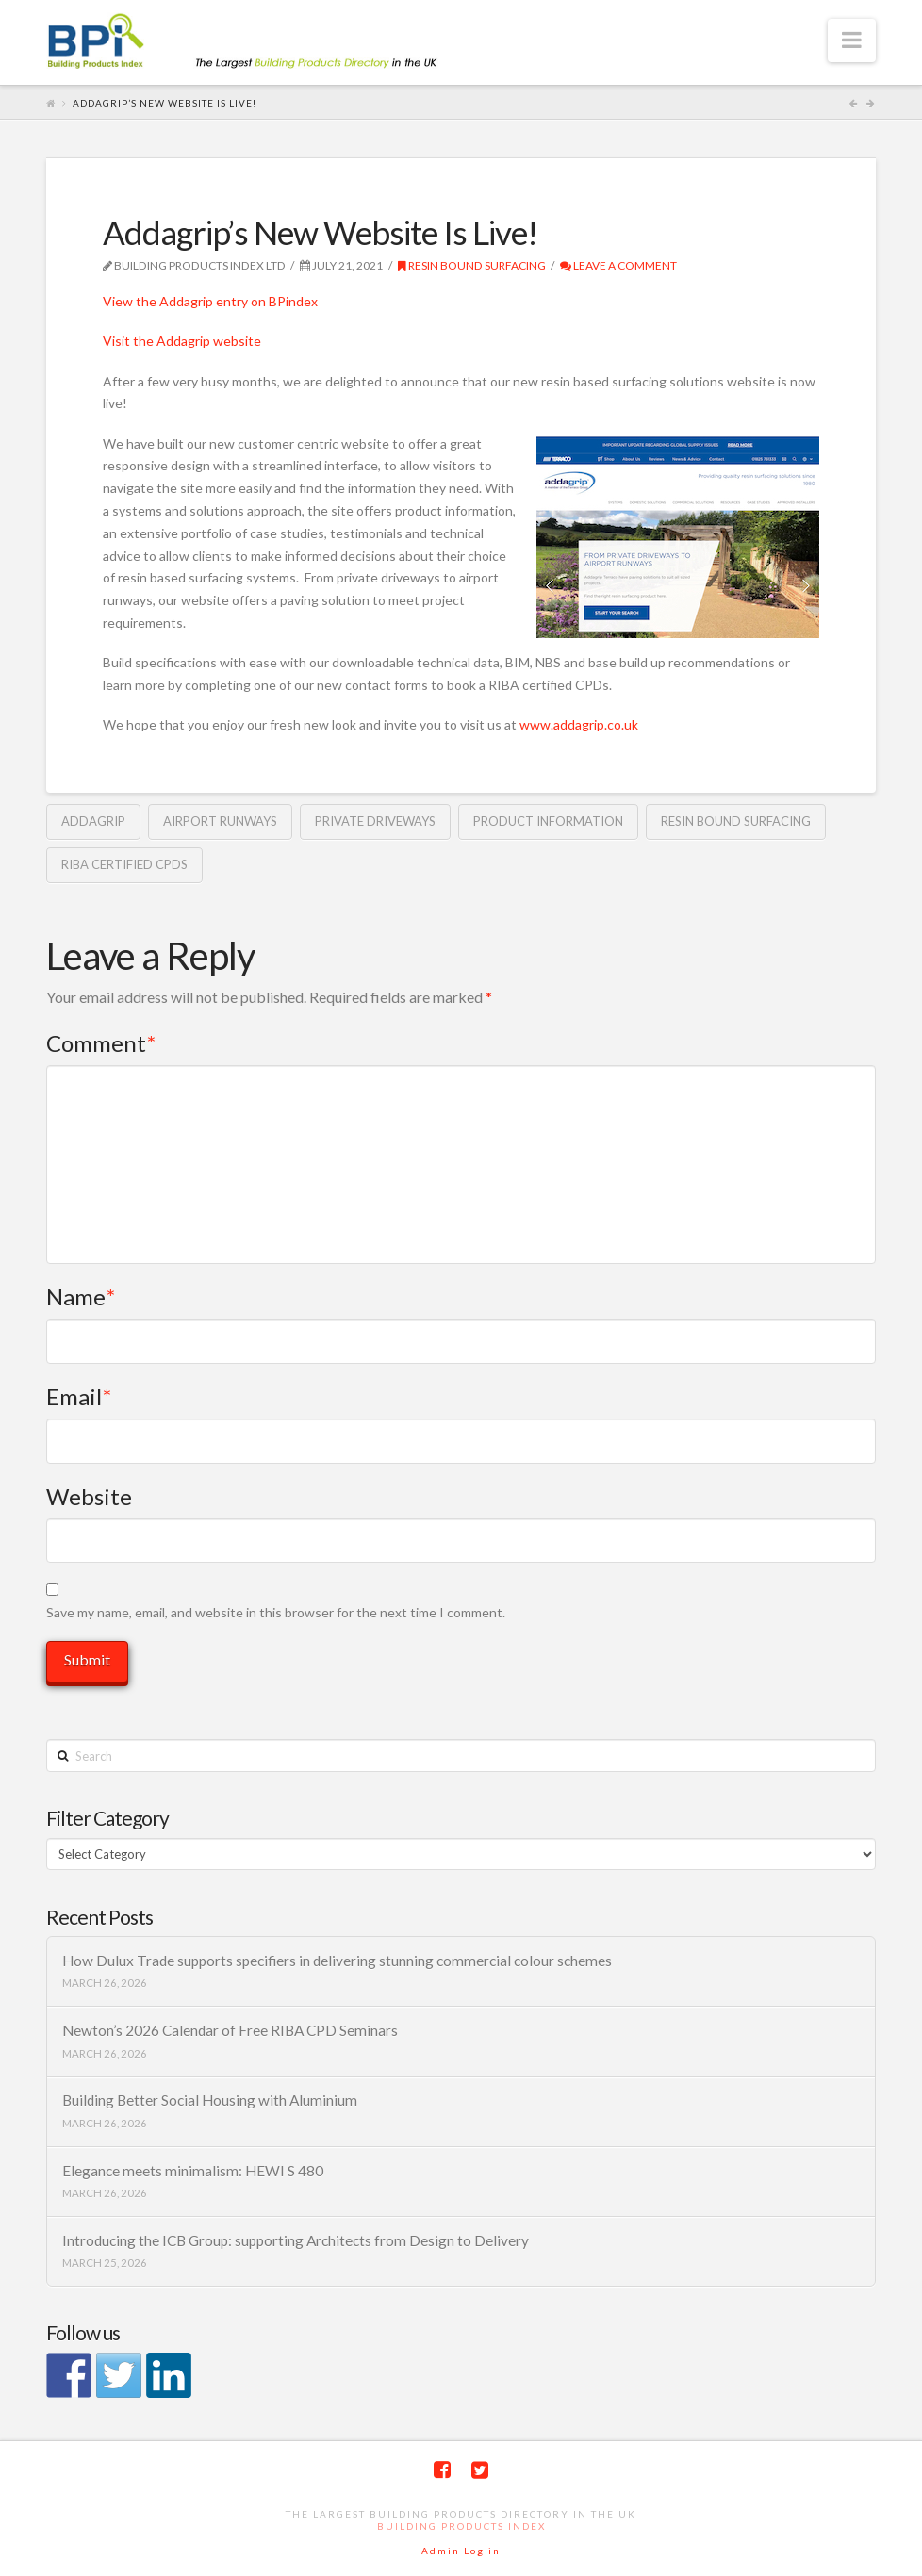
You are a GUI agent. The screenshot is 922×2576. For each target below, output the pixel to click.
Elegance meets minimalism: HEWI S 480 (192, 2170)
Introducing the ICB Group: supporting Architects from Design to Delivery (295, 2240)
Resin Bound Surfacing (472, 265)
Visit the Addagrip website (182, 341)
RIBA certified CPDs (124, 864)
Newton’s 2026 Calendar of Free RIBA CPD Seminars (230, 2030)
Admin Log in (461, 2550)
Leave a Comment (618, 265)
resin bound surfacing (736, 821)
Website (89, 1496)
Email (78, 1396)
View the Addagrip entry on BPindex (210, 301)
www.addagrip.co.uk (578, 724)
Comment (101, 1043)
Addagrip (93, 821)
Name (80, 1296)
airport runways (220, 821)
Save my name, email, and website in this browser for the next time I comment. (275, 1612)
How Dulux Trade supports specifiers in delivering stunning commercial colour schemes (337, 1960)
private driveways (375, 821)
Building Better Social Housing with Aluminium (209, 2100)
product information (548, 821)
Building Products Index (461, 2526)
